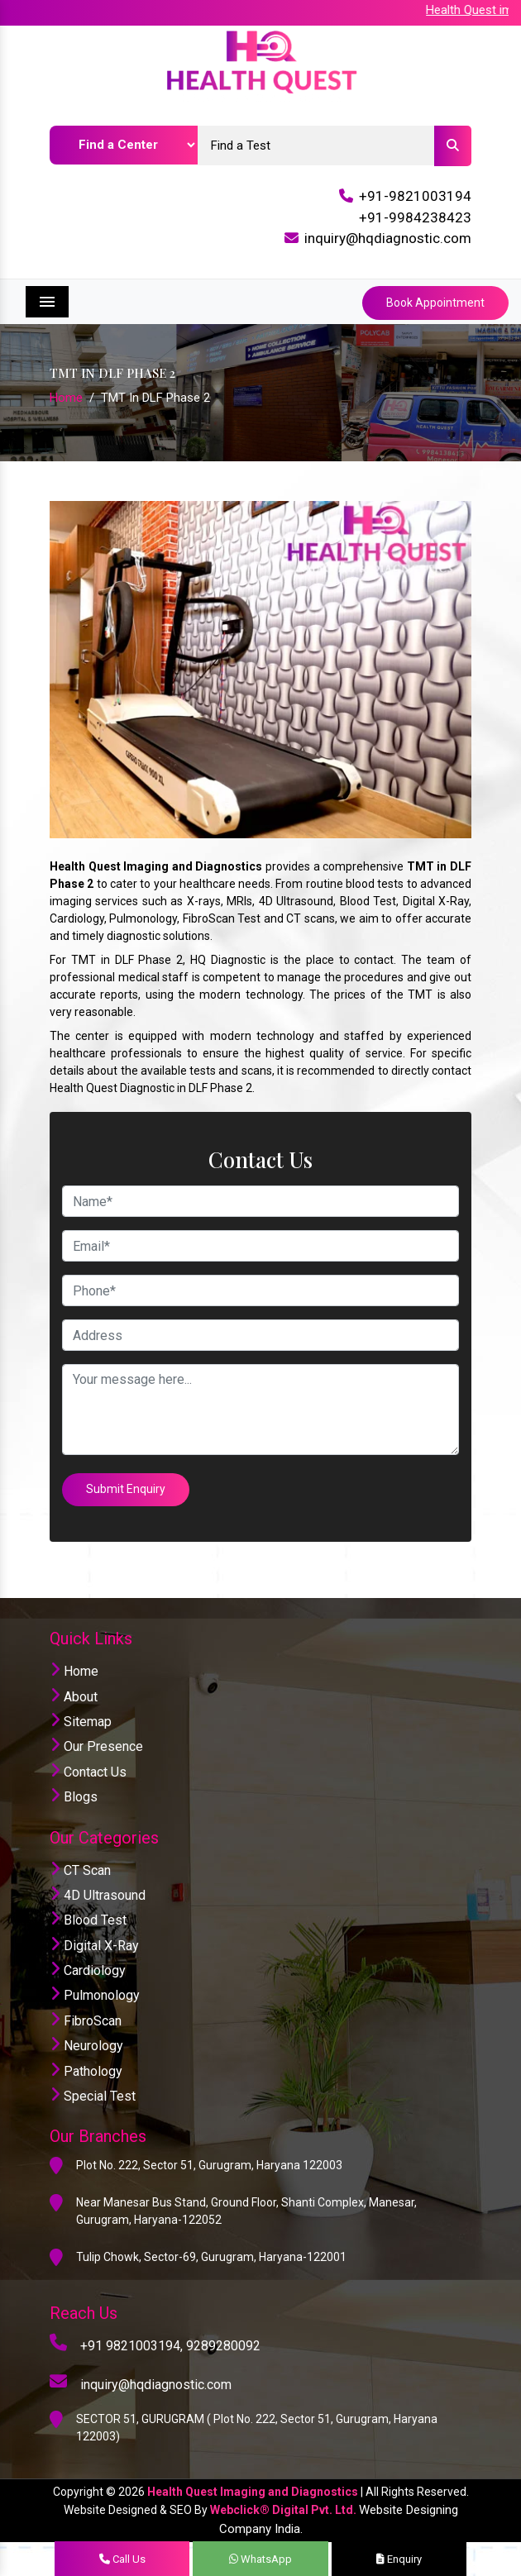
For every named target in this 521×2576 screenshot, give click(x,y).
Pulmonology (95, 1995)
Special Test (93, 2095)
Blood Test (88, 1920)
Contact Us (88, 1771)
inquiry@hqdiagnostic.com (387, 238)
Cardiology (88, 1969)
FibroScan (86, 2020)
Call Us (122, 2559)
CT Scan (80, 1869)
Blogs (74, 1796)
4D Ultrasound (98, 1894)
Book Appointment (434, 303)
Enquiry (399, 2559)
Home (66, 397)
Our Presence (96, 1746)
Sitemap (81, 1721)
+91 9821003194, (131, 2346)
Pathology (86, 2070)
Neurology (86, 2045)
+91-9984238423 (415, 217)
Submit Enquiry (126, 1489)
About (74, 1696)
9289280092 (223, 2346)
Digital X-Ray (94, 1945)
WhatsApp (260, 2559)
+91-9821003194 (415, 196)
